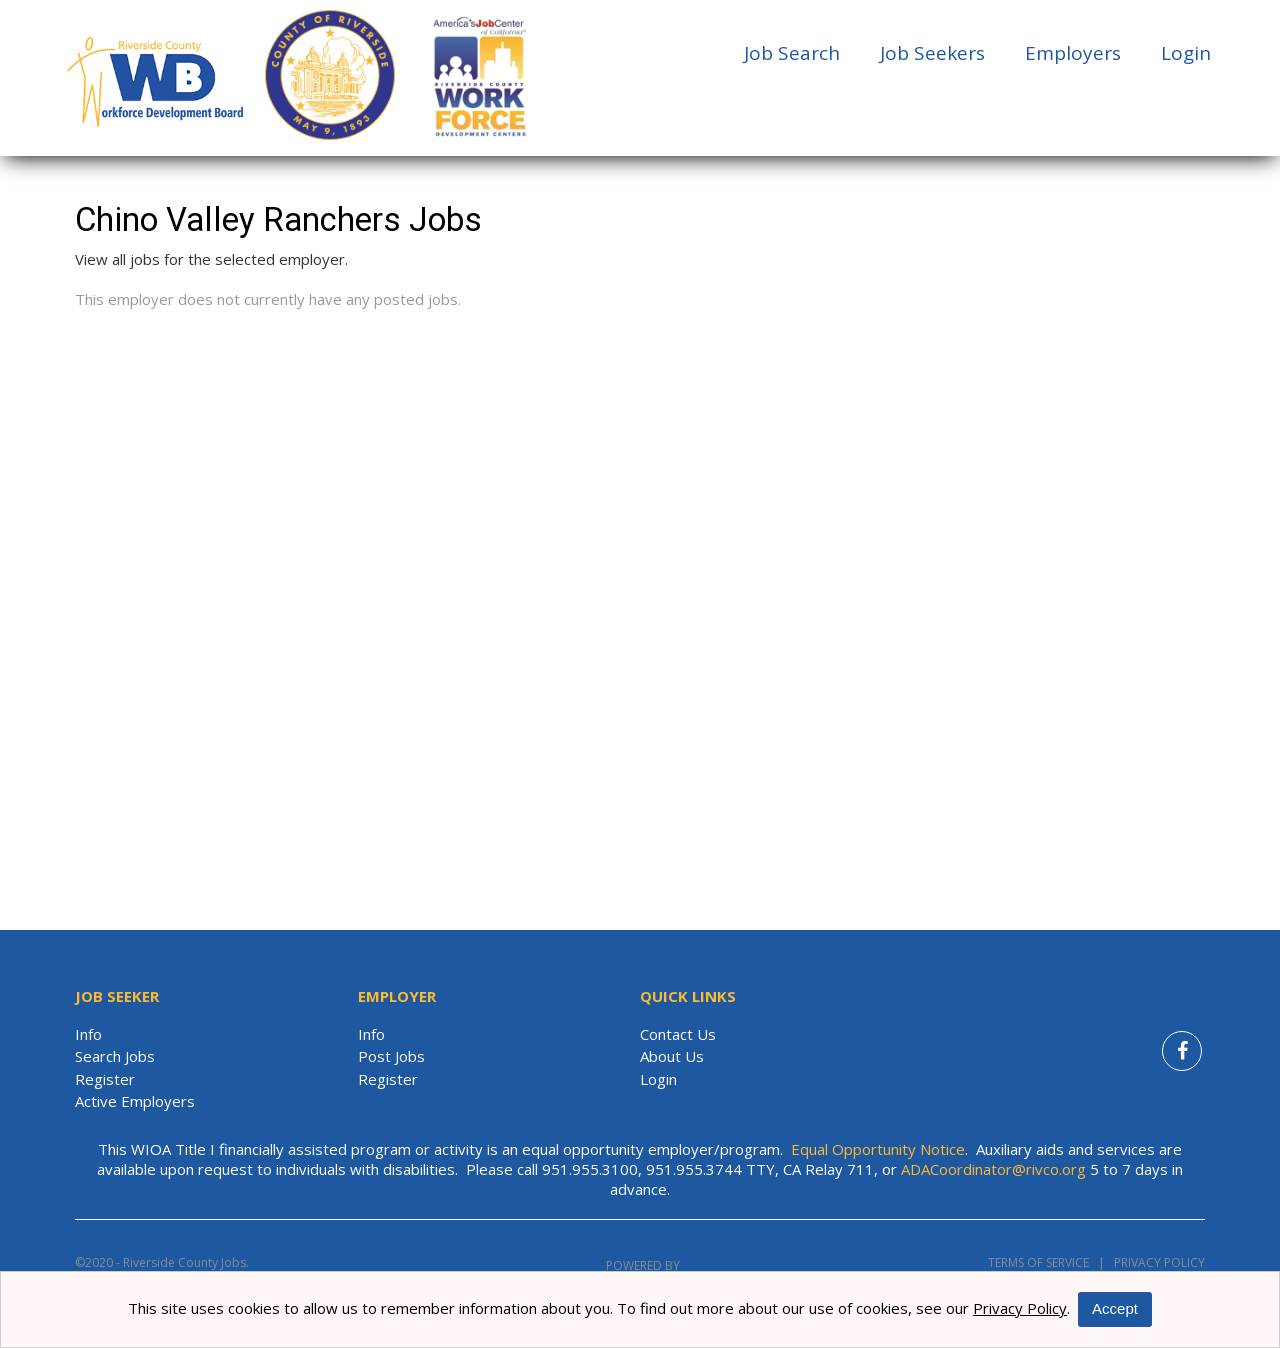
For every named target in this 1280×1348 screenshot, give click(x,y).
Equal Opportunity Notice (878, 1149)
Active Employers (135, 1101)
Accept (1115, 1308)
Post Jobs (391, 1056)
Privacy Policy (1155, 1262)
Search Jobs (115, 1056)
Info (88, 1034)
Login (1186, 53)
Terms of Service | (1046, 1262)
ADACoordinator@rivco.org (993, 1169)
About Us (672, 1056)
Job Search (792, 53)
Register (105, 1079)
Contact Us (678, 1034)
